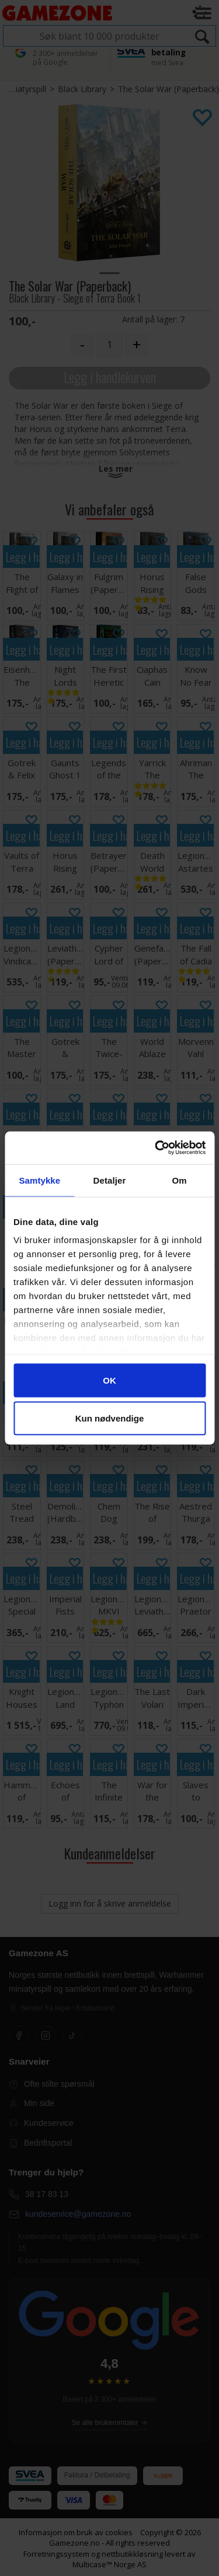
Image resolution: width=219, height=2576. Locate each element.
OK (109, 1380)
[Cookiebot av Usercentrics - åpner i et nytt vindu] (156, 1148)
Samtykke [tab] (39, 1180)
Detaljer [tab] (109, 1180)
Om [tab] (179, 1180)
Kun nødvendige (109, 1418)
